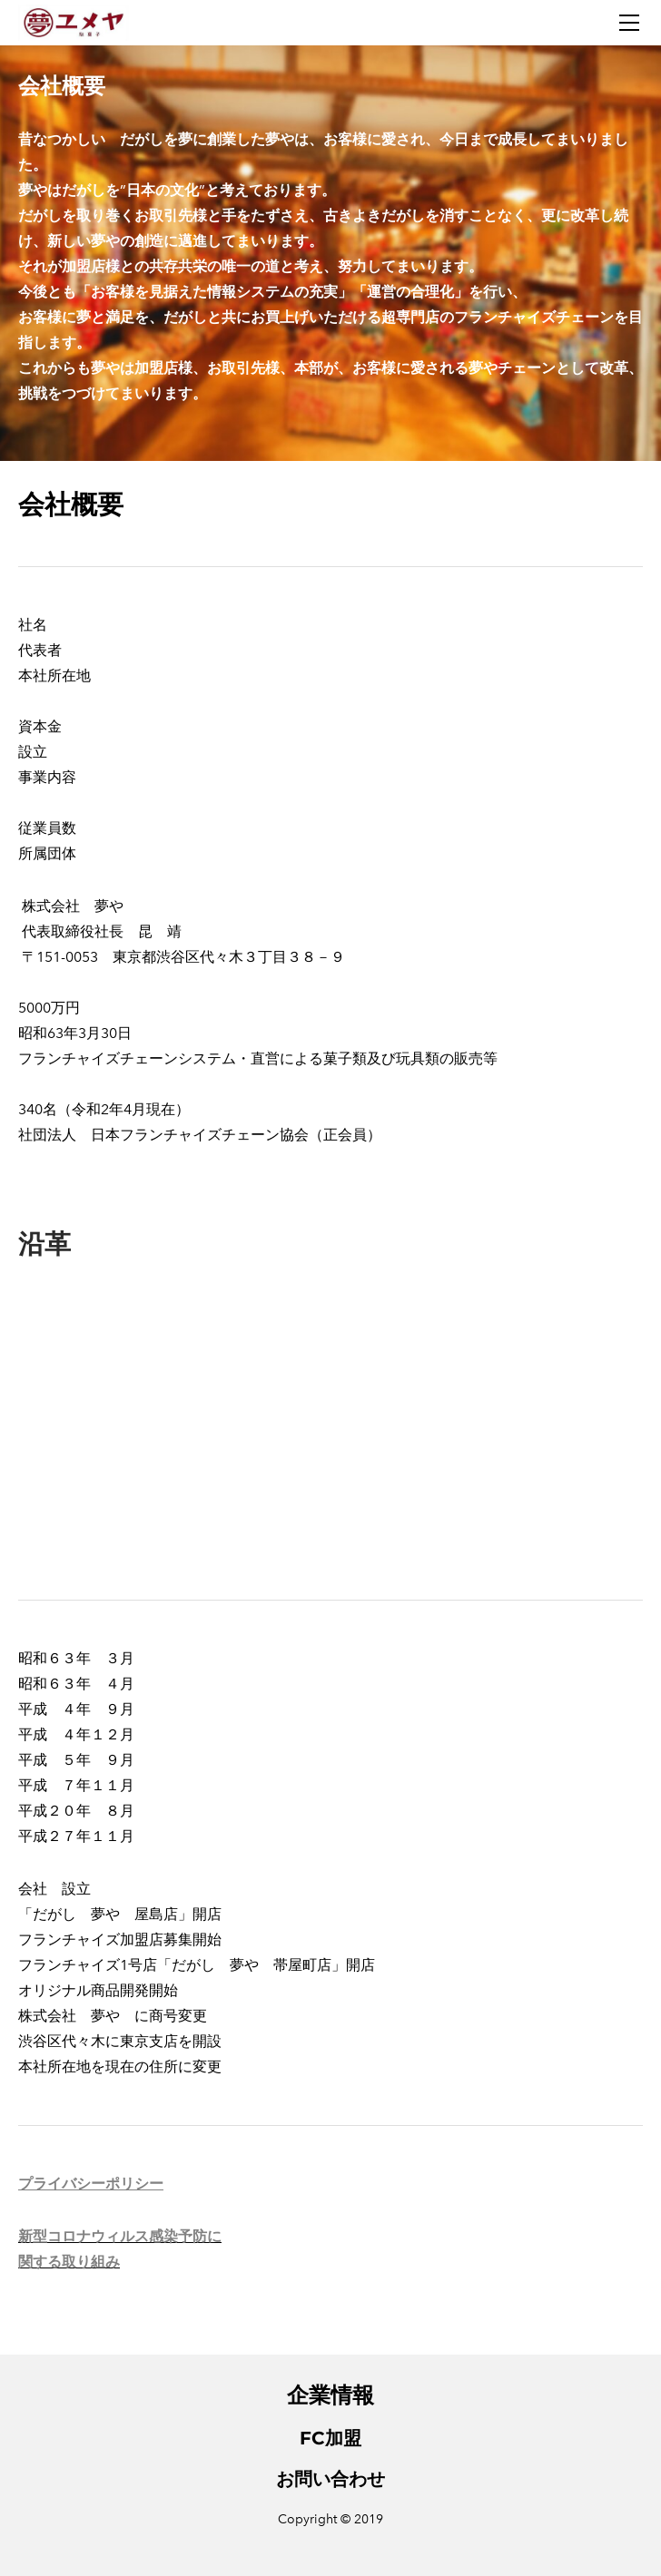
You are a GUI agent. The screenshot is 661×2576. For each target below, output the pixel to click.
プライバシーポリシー (90, 2183)
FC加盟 (330, 2438)
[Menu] (629, 22)
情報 (352, 2395)
